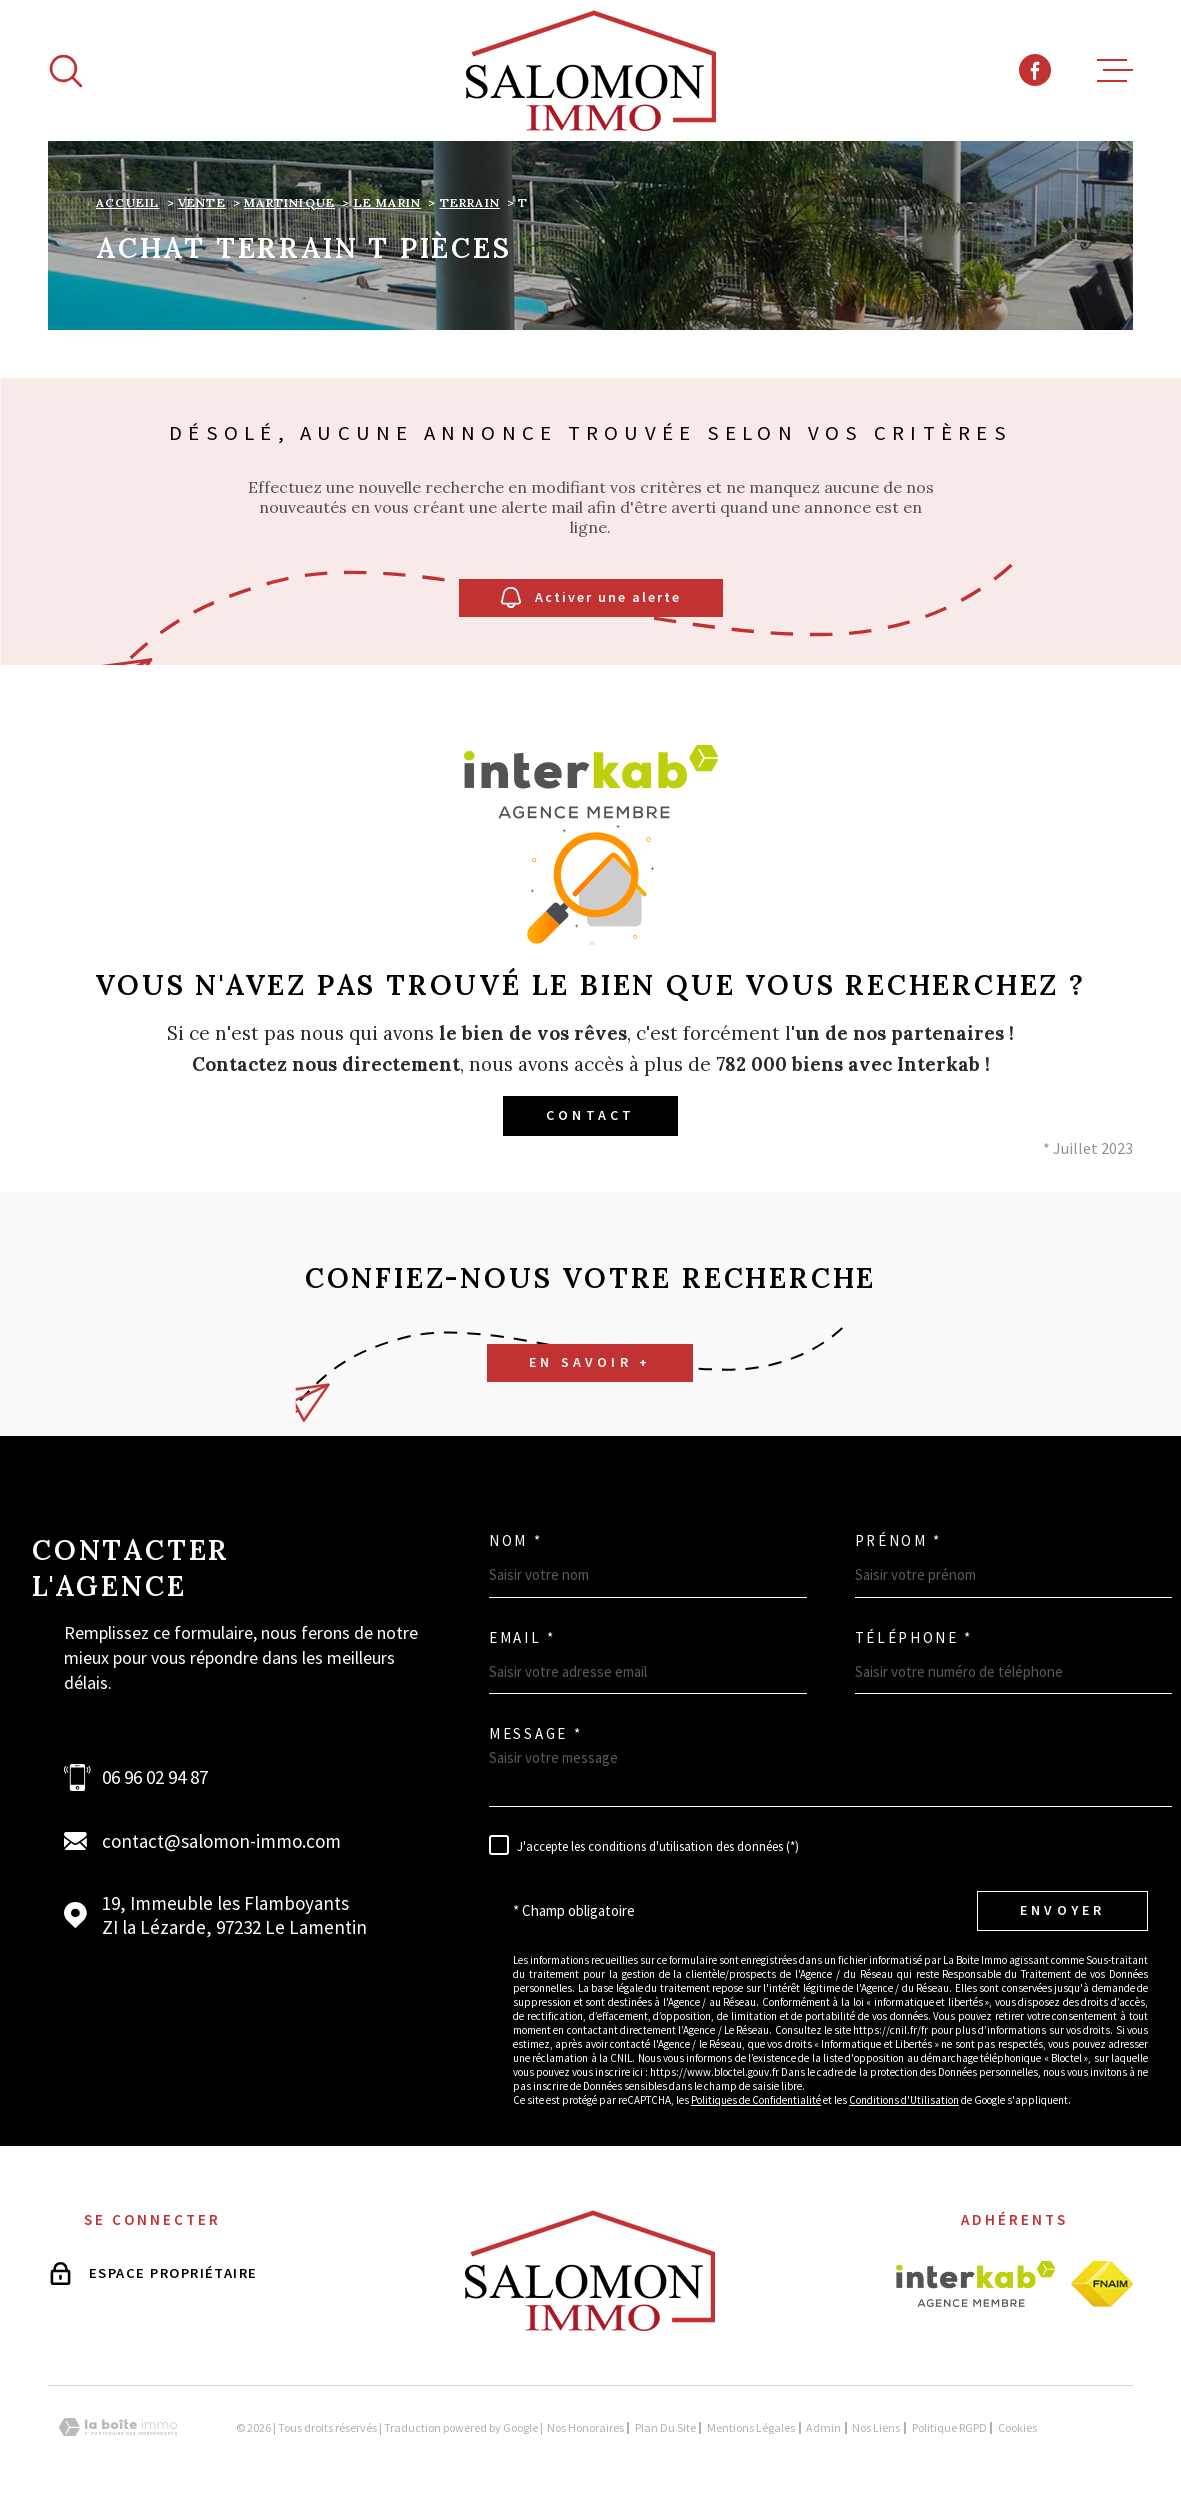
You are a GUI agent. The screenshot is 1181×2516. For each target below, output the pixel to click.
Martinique (289, 202)
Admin (823, 2427)
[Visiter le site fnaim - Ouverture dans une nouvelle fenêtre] (1102, 2284)
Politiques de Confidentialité (756, 2100)
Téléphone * (914, 1637)
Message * (535, 1733)
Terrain (470, 202)
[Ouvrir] (66, 71)
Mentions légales (751, 2427)
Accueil (127, 202)
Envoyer (1062, 1910)
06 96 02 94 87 (155, 1777)
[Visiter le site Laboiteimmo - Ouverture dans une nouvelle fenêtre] (118, 2427)
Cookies (1017, 2428)
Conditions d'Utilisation (904, 2100)
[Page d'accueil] (591, 70)
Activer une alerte (591, 598)
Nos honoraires (585, 2427)
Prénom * (899, 1540)
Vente (202, 202)
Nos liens (876, 2427)
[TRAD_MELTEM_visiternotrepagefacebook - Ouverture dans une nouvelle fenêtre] (1035, 70)
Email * (522, 1637)
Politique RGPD (949, 2427)
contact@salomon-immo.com (221, 1841)
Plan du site (665, 2427)
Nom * (516, 1540)
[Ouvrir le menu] (1115, 71)
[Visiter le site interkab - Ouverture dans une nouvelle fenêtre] (975, 2284)
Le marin (388, 202)
